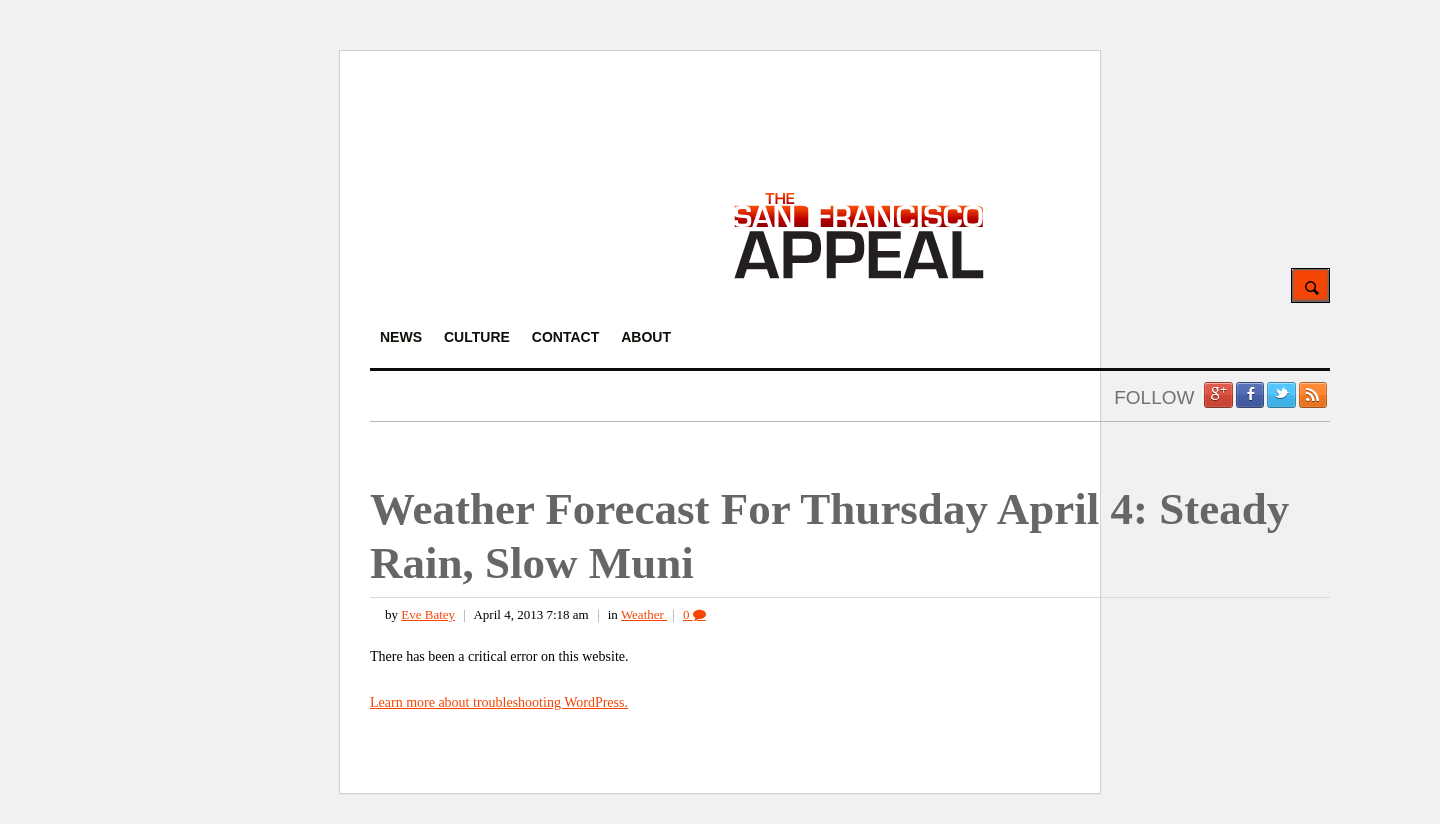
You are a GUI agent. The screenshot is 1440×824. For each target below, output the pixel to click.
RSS (1313, 395)
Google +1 (1218, 395)
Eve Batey (428, 614)
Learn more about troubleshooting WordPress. (499, 702)
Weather (644, 614)
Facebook (1250, 395)
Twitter (1281, 395)
